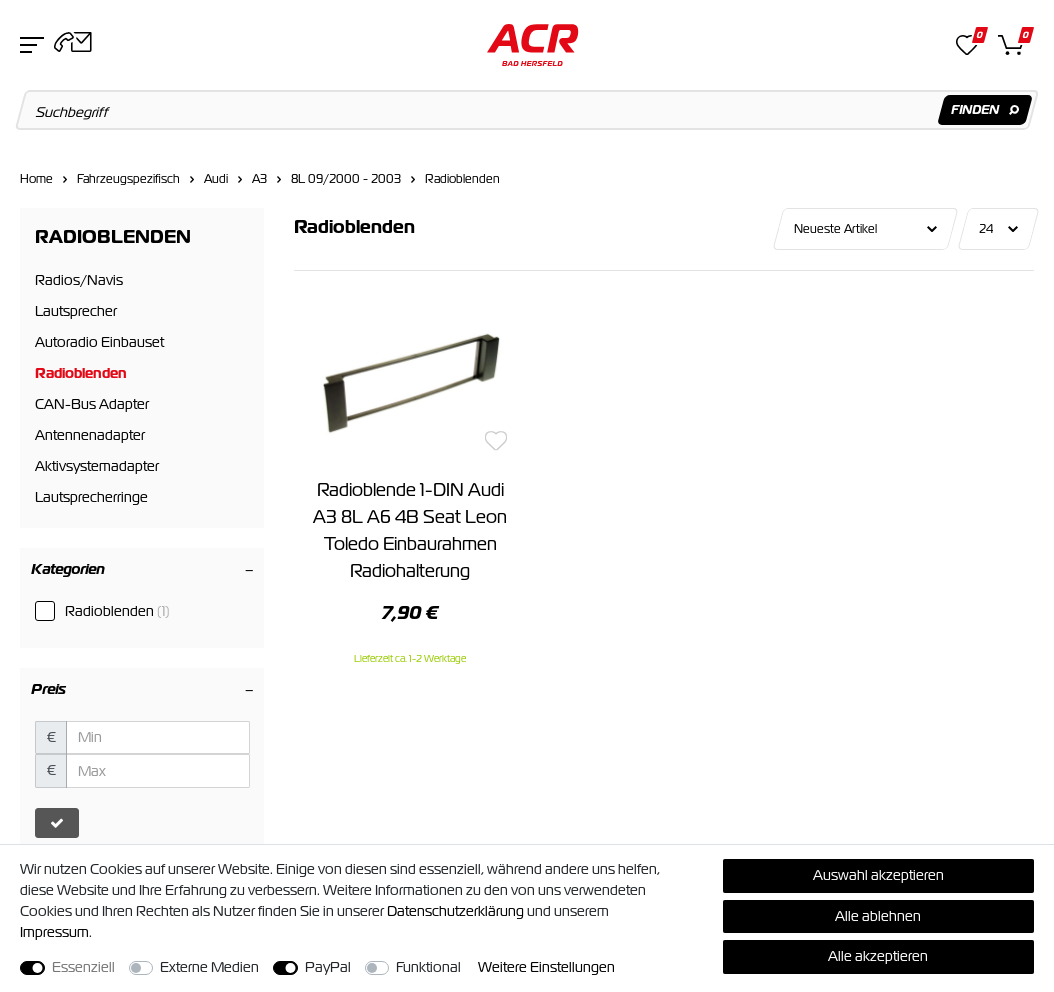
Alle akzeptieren (878, 956)
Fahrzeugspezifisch (128, 179)
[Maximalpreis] (158, 771)
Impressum (54, 932)
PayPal (328, 967)
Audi (216, 179)
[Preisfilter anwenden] (57, 823)
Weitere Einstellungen (546, 967)
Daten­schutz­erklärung (455, 911)
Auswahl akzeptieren (878, 875)
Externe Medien (209, 967)
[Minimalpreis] (158, 738)
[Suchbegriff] (527, 110)
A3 (259, 179)
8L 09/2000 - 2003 (346, 179)
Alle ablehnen (878, 916)
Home (36, 179)
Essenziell (83, 967)
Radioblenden (462, 179)
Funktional (428, 967)
